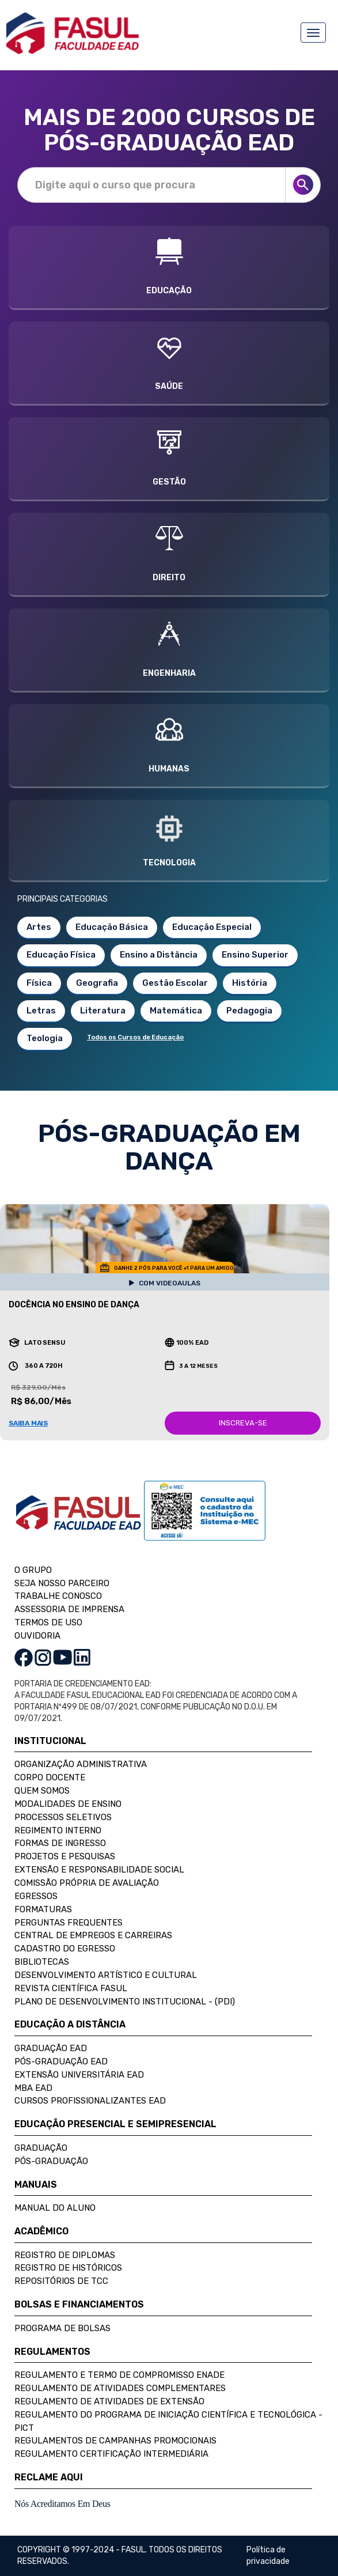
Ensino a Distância (159, 955)
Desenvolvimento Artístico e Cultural (105, 1975)
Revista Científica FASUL (70, 1988)
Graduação (40, 2148)
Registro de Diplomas (64, 2255)
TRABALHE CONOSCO (58, 1596)
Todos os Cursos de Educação (135, 1037)
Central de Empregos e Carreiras (93, 1935)
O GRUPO (33, 1570)
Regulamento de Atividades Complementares (120, 2388)
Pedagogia (249, 1010)
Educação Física (61, 955)
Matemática (176, 1010)
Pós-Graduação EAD (61, 2061)
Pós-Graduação (51, 2161)
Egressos (36, 1896)
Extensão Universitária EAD (79, 2075)
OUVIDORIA (37, 1636)
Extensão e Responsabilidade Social (99, 1869)
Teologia (44, 1038)
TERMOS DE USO (48, 1622)
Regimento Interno (57, 1830)
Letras (41, 1010)
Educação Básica (111, 927)
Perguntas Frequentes (68, 1922)
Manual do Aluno (55, 2208)
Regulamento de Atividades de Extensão (109, 2401)
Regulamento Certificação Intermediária (111, 2454)
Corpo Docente (49, 1777)
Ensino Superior (255, 955)
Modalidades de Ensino (67, 1804)
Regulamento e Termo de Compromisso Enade (119, 2375)
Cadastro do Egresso (64, 1948)
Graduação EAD (50, 2048)
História (249, 983)
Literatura (103, 1010)
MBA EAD (33, 2088)
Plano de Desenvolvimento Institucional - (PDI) (124, 2001)
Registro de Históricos (68, 2268)
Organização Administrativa (80, 1764)
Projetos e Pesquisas (64, 1856)
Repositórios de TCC (61, 2281)
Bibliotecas (41, 1962)
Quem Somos (42, 1791)
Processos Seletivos (63, 1817)
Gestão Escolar (175, 983)
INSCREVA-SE (243, 1422)
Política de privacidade (268, 2555)
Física (39, 983)
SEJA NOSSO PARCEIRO (61, 1583)
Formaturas (43, 1909)
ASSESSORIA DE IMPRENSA (69, 1609)
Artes (38, 927)
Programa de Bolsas (62, 2328)
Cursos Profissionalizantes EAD (90, 2100)
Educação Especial (212, 927)
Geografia (97, 983)
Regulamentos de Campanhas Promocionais (115, 2440)
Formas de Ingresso (60, 1843)
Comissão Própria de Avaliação (86, 1883)
